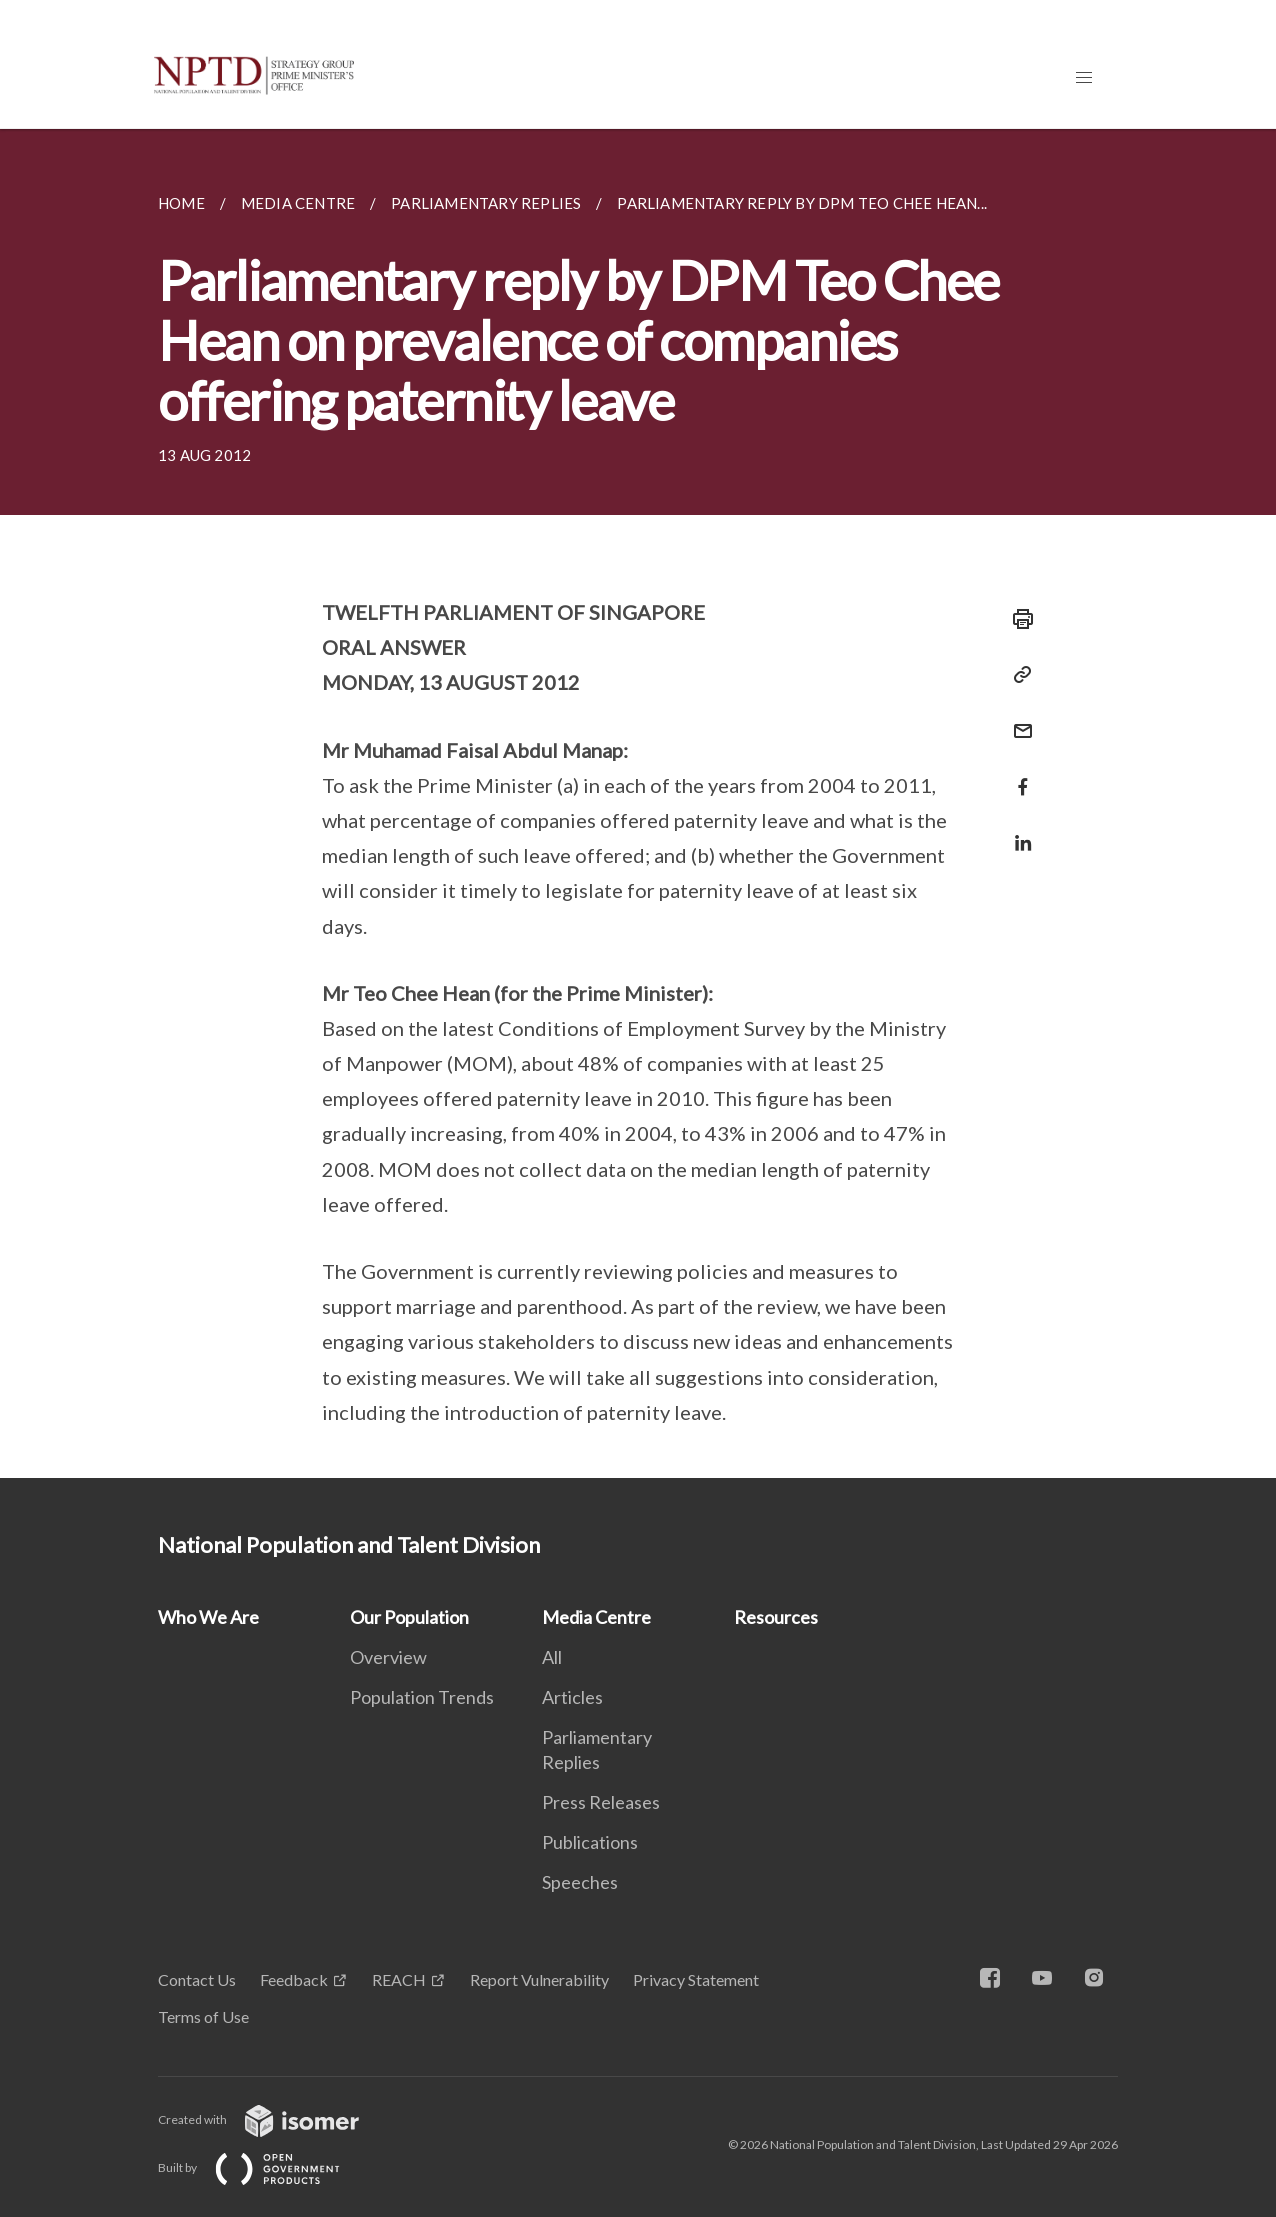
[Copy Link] (1017, 675)
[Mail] (1017, 718)
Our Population (409, 1617)
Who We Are (208, 1617)
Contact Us (197, 1979)
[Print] (1017, 619)
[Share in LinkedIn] (1017, 830)
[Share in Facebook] (1017, 774)
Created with (274, 2119)
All (552, 1657)
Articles (572, 1697)
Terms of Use (203, 2016)
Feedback (294, 1979)
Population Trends (422, 1697)
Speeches (580, 1882)
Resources (776, 1617)
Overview (388, 1657)
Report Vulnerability (539, 1979)
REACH (399, 1979)
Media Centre (596, 1617)
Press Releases (601, 1802)
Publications (590, 1842)
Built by (265, 2167)
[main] (638, 803)
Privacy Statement (696, 1979)
